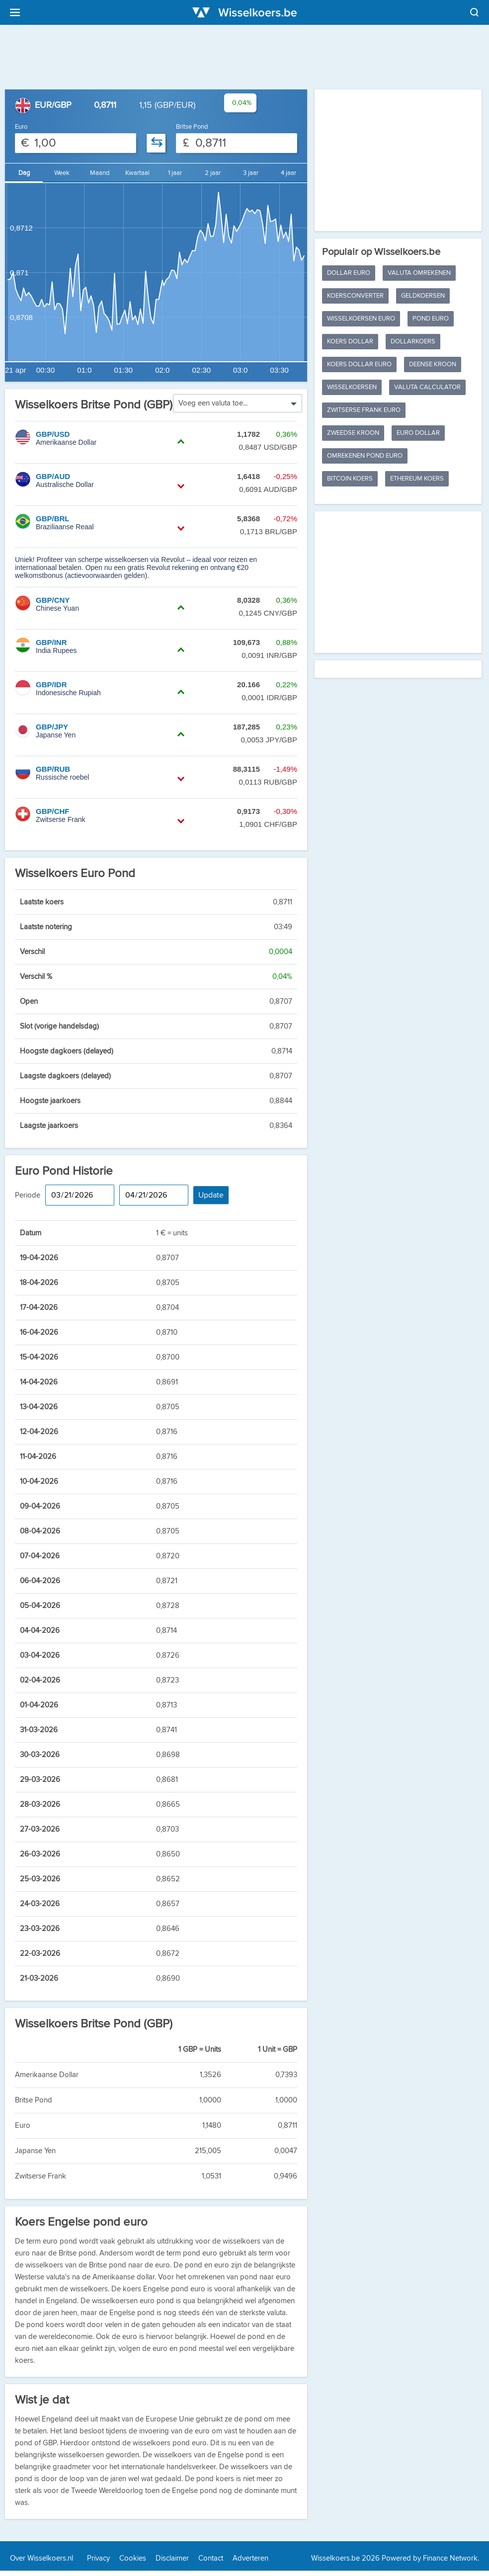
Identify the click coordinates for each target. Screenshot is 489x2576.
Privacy (98, 2558)
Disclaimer (172, 2558)
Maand (99, 173)
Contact (210, 2558)
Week (62, 173)
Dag (24, 173)
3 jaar (250, 173)
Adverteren (250, 2558)
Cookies (132, 2558)
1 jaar (175, 173)
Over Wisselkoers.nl (41, 2558)
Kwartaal (137, 173)
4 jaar (288, 173)
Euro (21, 127)
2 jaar (213, 173)
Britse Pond (192, 127)
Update (211, 1195)
